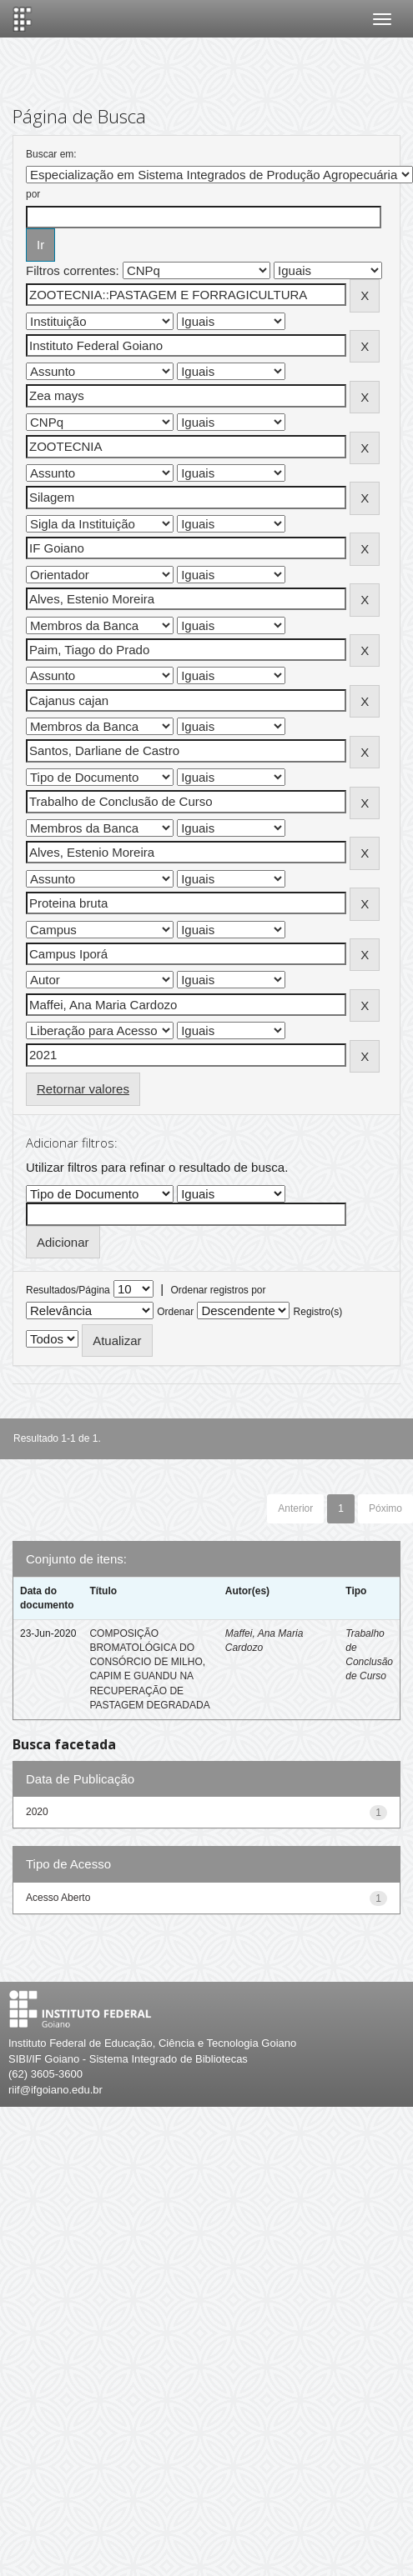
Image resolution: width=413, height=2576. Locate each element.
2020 (37, 1812)
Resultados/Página (68, 1290)
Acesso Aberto (58, 1897)
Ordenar (175, 1312)
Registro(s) (318, 1312)
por (33, 194)
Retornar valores (83, 1089)
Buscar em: (51, 154)
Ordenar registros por (217, 1290)
